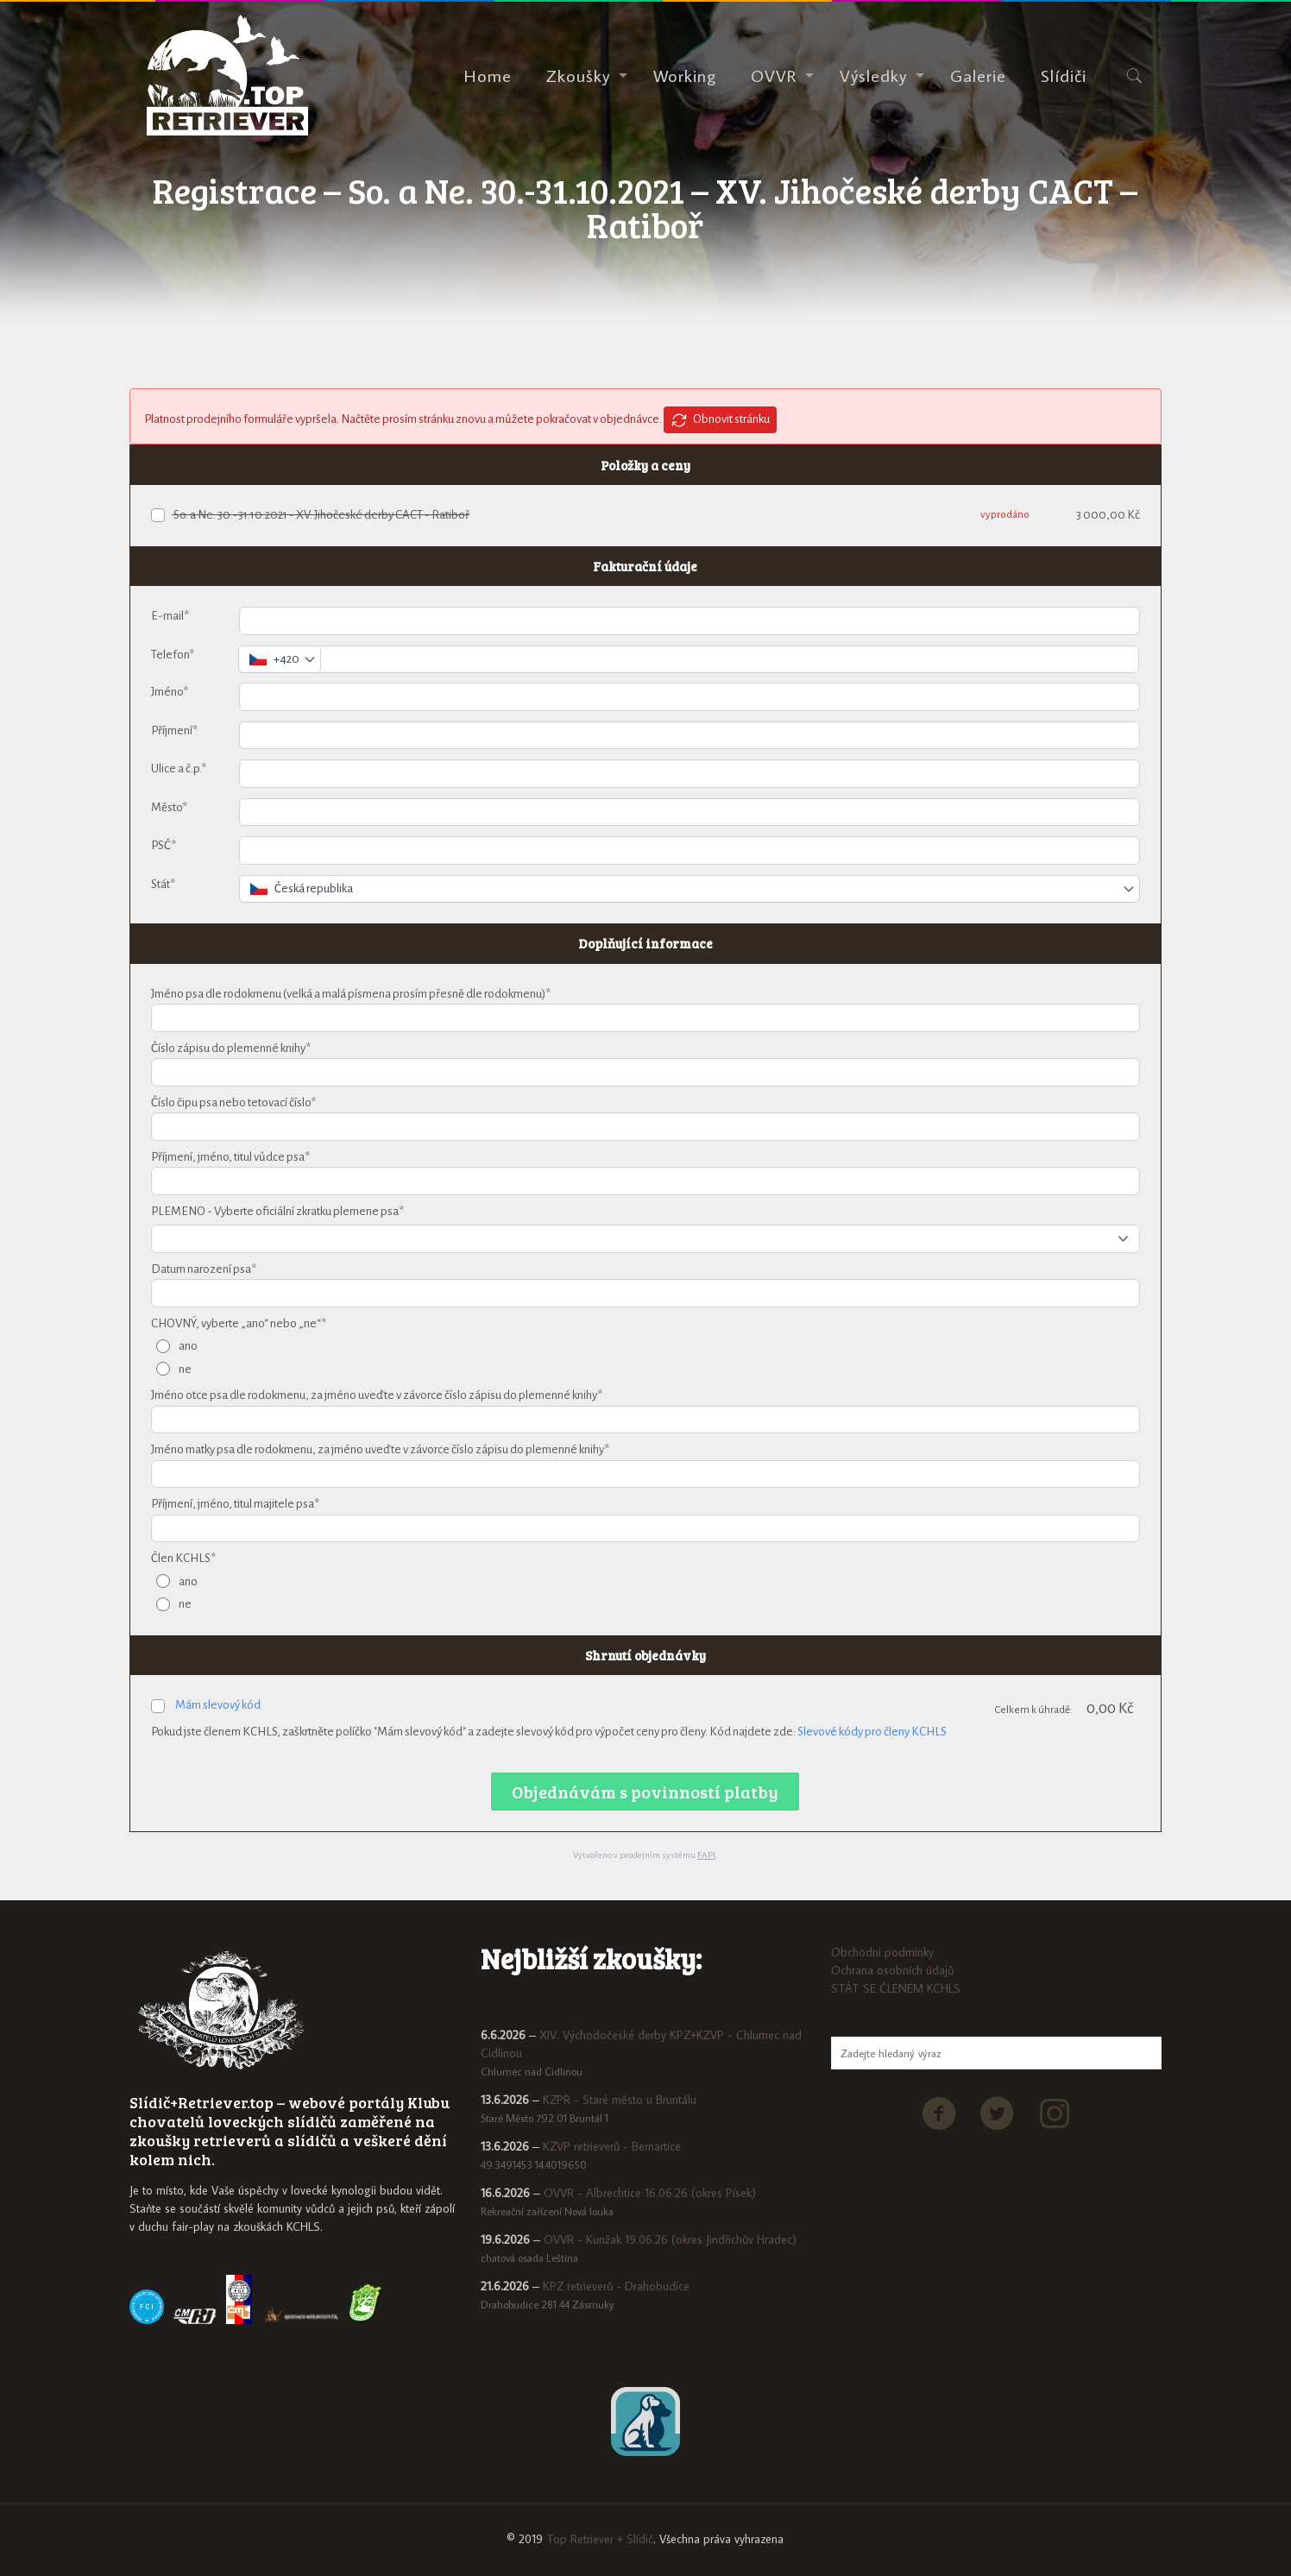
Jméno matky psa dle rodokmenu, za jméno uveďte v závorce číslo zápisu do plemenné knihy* (380, 1449)
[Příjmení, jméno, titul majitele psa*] (645, 1529)
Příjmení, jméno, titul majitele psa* (235, 1503)
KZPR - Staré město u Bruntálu (619, 2099)
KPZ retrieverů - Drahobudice (616, 2286)
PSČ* (163, 845)
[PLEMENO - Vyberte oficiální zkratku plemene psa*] (645, 1239)
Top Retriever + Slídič (599, 2539)
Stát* (163, 884)
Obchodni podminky (882, 1952)
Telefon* (172, 654)
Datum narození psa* (203, 1269)
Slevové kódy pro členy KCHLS (872, 1731)
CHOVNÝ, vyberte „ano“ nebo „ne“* (238, 1323)
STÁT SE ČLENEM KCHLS (895, 1988)
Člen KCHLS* (183, 1558)
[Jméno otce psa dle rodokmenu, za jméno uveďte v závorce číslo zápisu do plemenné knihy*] (645, 1420)
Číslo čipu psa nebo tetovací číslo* (233, 1102)
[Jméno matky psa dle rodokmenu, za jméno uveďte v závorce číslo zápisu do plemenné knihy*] (645, 1474)
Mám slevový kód (218, 1704)
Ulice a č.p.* (178, 768)
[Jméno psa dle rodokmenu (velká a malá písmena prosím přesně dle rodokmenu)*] (645, 1018)
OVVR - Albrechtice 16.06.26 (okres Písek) (650, 2193)
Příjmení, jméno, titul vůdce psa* (230, 1156)
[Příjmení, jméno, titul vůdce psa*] (645, 1181)
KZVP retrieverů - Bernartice (612, 2146)
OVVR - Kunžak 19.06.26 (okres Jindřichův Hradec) (670, 2239)
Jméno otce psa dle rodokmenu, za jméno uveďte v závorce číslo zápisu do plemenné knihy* (376, 1395)
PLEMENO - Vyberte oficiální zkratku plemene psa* (277, 1211)
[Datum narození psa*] (645, 1293)
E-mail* (170, 615)
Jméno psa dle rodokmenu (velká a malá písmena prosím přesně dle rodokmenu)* (351, 993)
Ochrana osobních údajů (892, 1970)
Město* (169, 807)
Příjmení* (174, 730)
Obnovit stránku (720, 420)
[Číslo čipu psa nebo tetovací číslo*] (645, 1126)
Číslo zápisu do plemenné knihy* (231, 1048)
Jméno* (169, 691)
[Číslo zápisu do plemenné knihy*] (645, 1072)
